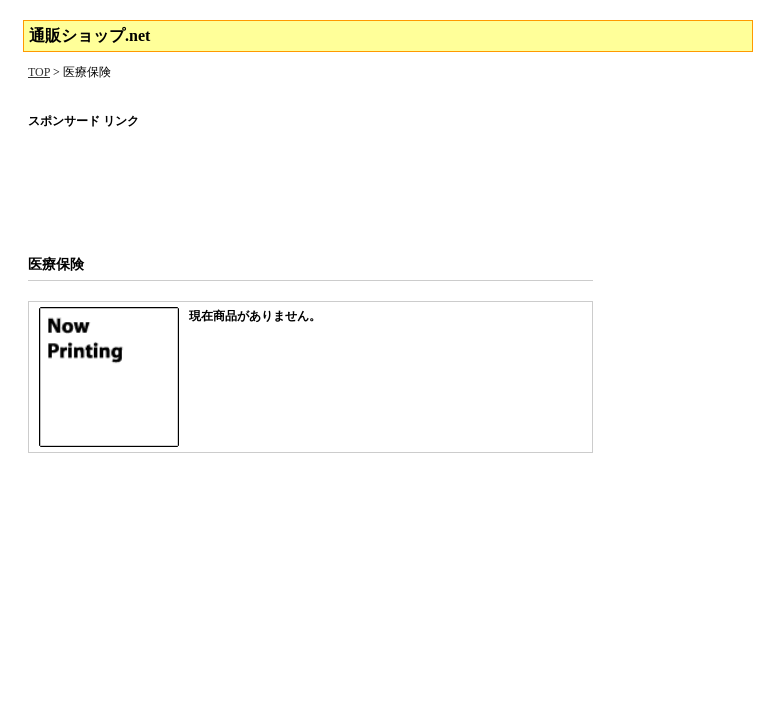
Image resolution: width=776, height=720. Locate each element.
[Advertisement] (388, 185)
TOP (39, 72)
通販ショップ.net (89, 35)
